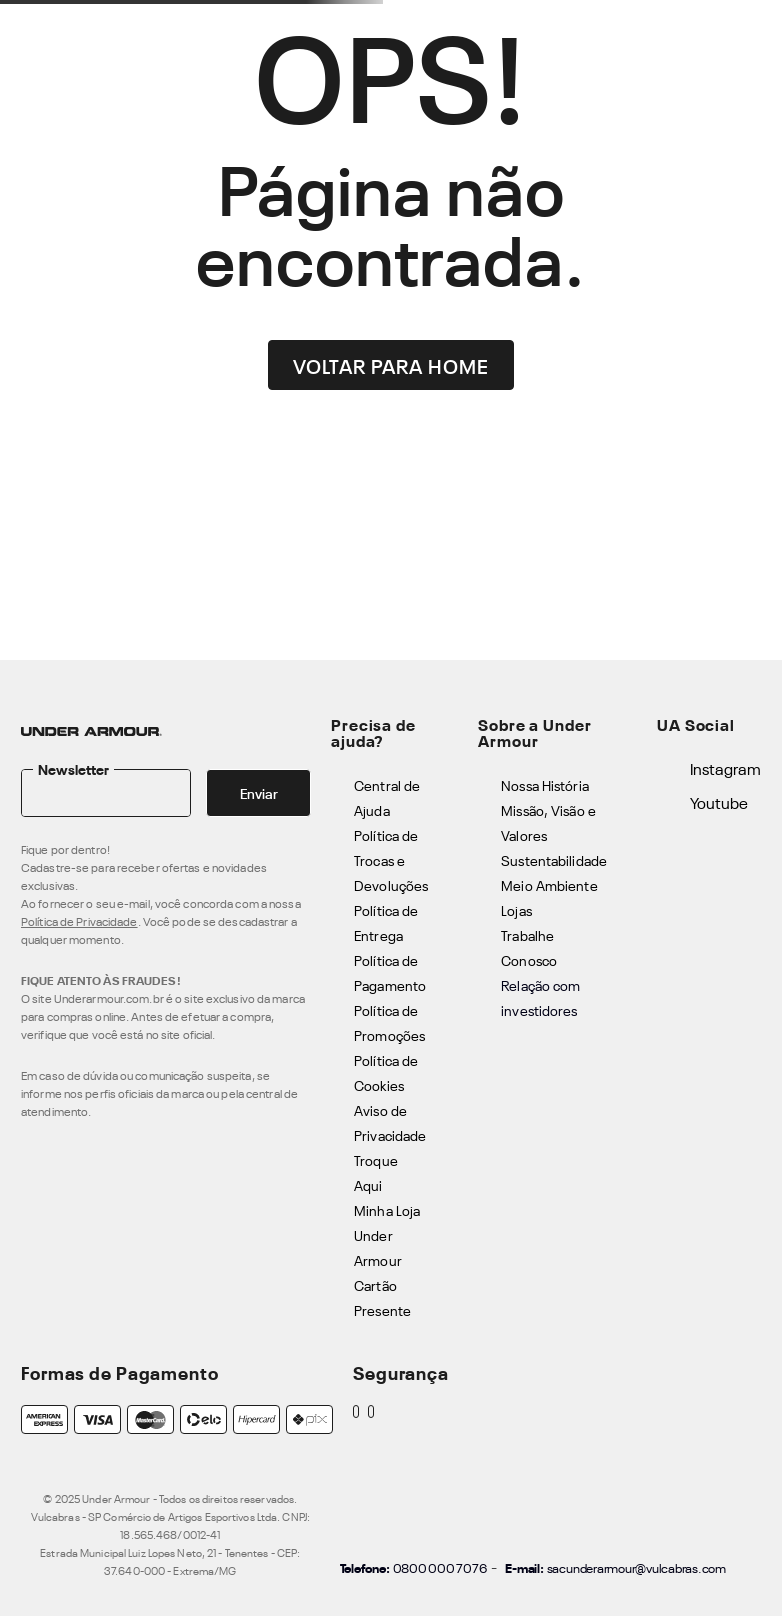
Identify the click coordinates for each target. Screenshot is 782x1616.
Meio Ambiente (549, 884)
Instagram (725, 768)
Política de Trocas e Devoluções (391, 859)
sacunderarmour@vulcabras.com (636, 1567)
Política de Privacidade (79, 921)
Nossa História (545, 784)
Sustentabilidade (554, 859)
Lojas (516, 909)
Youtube (719, 802)
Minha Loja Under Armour (387, 1234)
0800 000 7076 (440, 1567)
